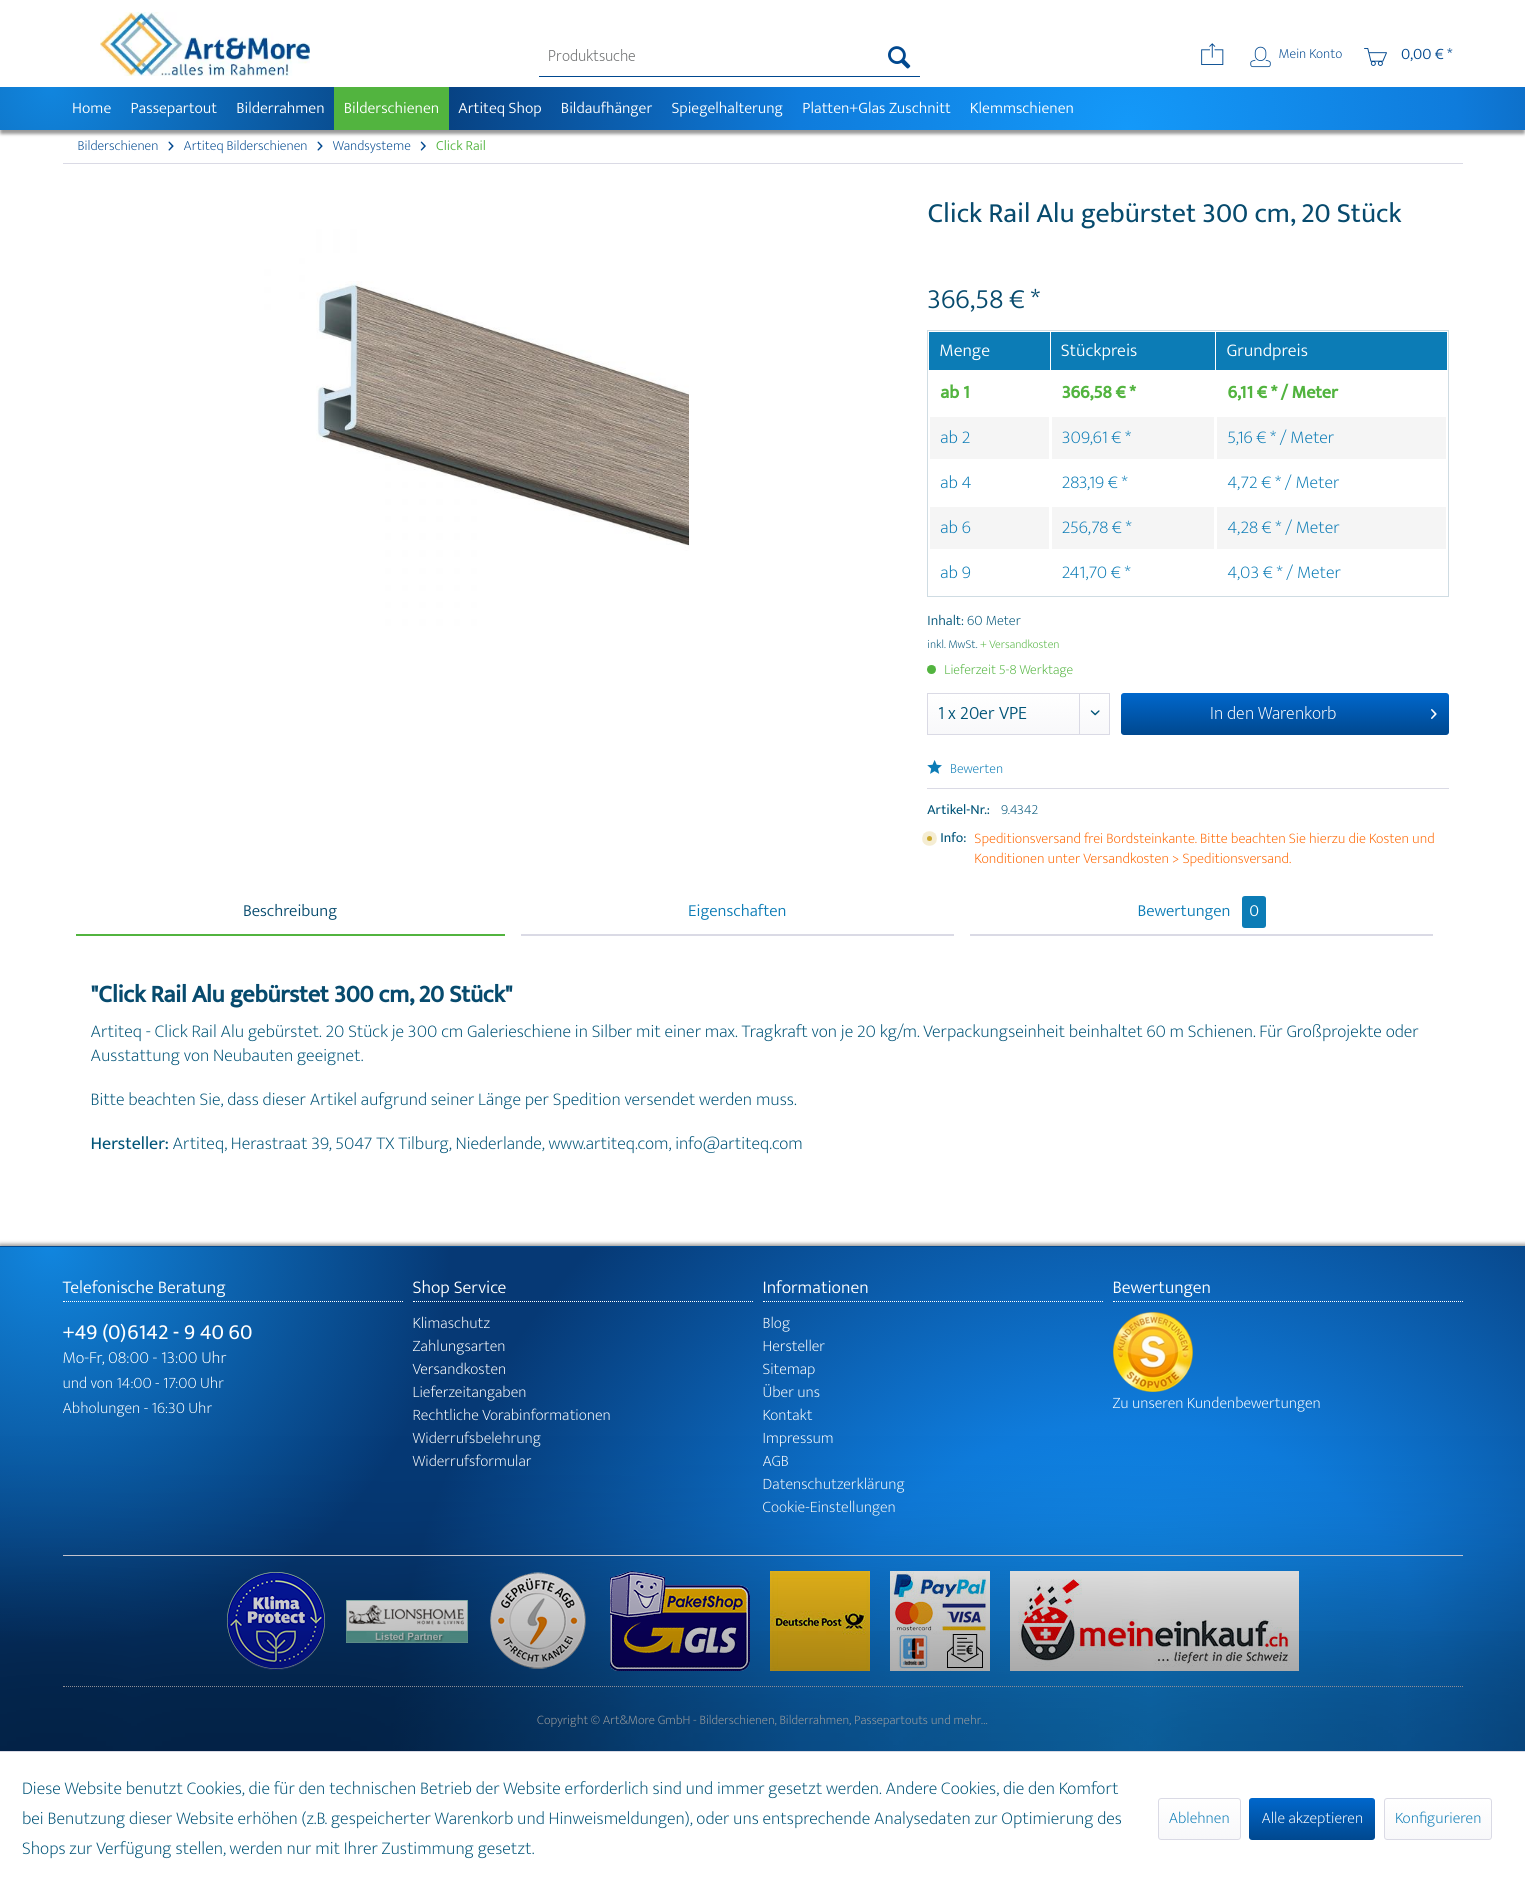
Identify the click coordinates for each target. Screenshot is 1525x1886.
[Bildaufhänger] (606, 108)
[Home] (92, 108)
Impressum (798, 1438)
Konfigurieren (1438, 1818)
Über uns (792, 1392)
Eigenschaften (737, 912)
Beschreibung (290, 912)
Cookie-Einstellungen (829, 1507)
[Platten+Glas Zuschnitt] (877, 108)
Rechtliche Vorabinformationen (512, 1415)
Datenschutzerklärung (834, 1484)
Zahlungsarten (459, 1346)
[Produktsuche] (729, 57)
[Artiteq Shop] (500, 108)
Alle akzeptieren (1312, 1818)
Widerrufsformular (472, 1461)
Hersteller (794, 1346)
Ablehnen (1199, 1818)
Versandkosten (460, 1369)
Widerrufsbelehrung (477, 1438)
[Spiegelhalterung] (727, 108)
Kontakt (788, 1415)
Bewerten (965, 769)
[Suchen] (899, 57)
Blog (777, 1323)
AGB (776, 1461)
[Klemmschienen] (1021, 108)
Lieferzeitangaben (470, 1392)
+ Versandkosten (1020, 645)
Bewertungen (1201, 912)
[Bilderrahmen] (281, 108)
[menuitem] (729, 57)
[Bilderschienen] (391, 108)
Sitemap (789, 1369)
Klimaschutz (452, 1323)
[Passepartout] (174, 108)
